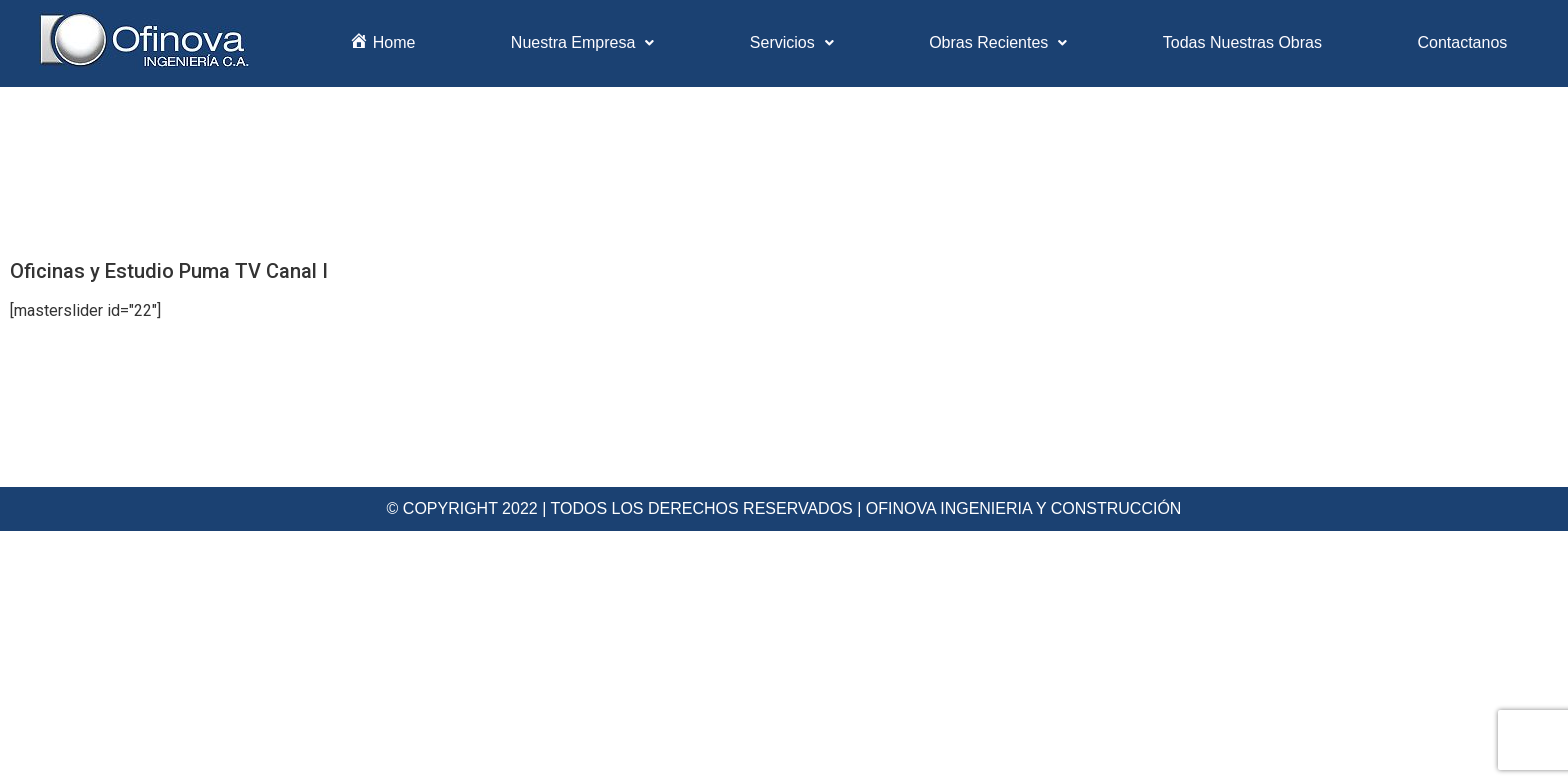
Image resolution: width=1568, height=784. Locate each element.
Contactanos (1462, 42)
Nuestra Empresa (583, 42)
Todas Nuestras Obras (1242, 42)
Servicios (792, 42)
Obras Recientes (998, 42)
